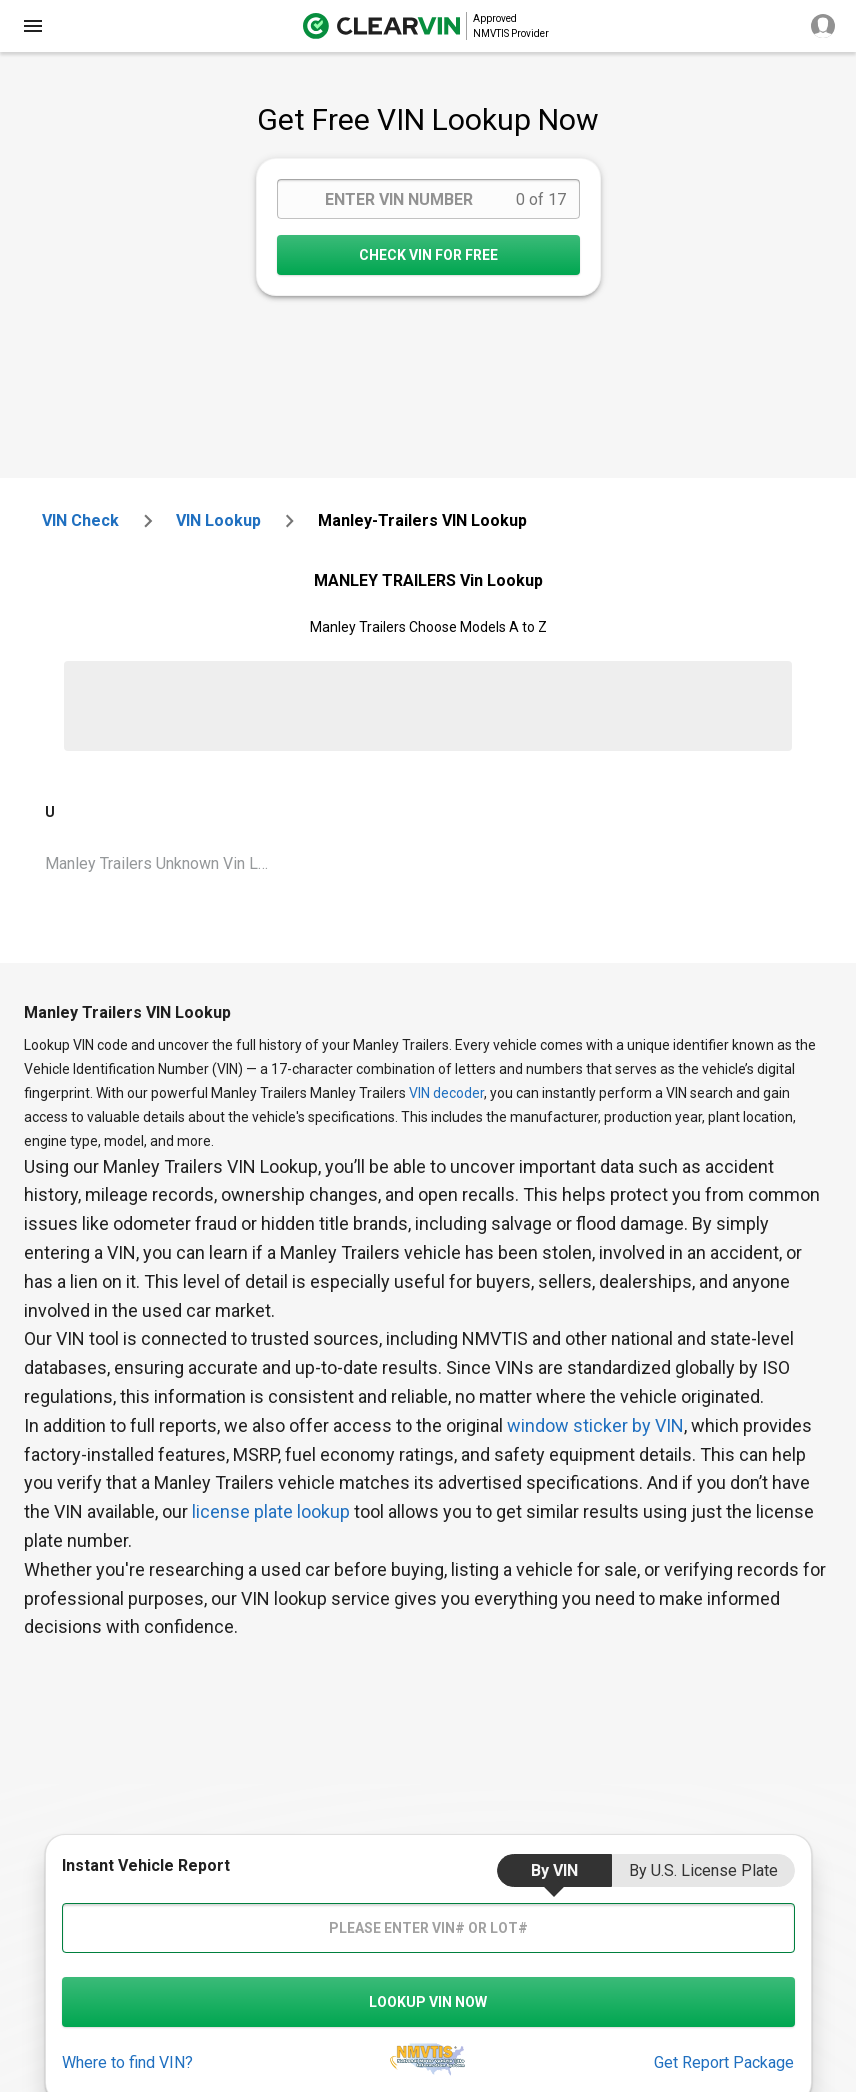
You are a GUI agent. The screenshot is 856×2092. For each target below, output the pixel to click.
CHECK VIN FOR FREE (428, 255)
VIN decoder (446, 1093)
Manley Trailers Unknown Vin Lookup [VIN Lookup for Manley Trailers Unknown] (165, 863)
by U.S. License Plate (703, 1870)
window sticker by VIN (595, 1425)
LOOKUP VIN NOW (428, 2002)
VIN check (80, 520)
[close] (33, 26)
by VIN (554, 1870)
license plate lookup (271, 1511)
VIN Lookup (218, 520)
